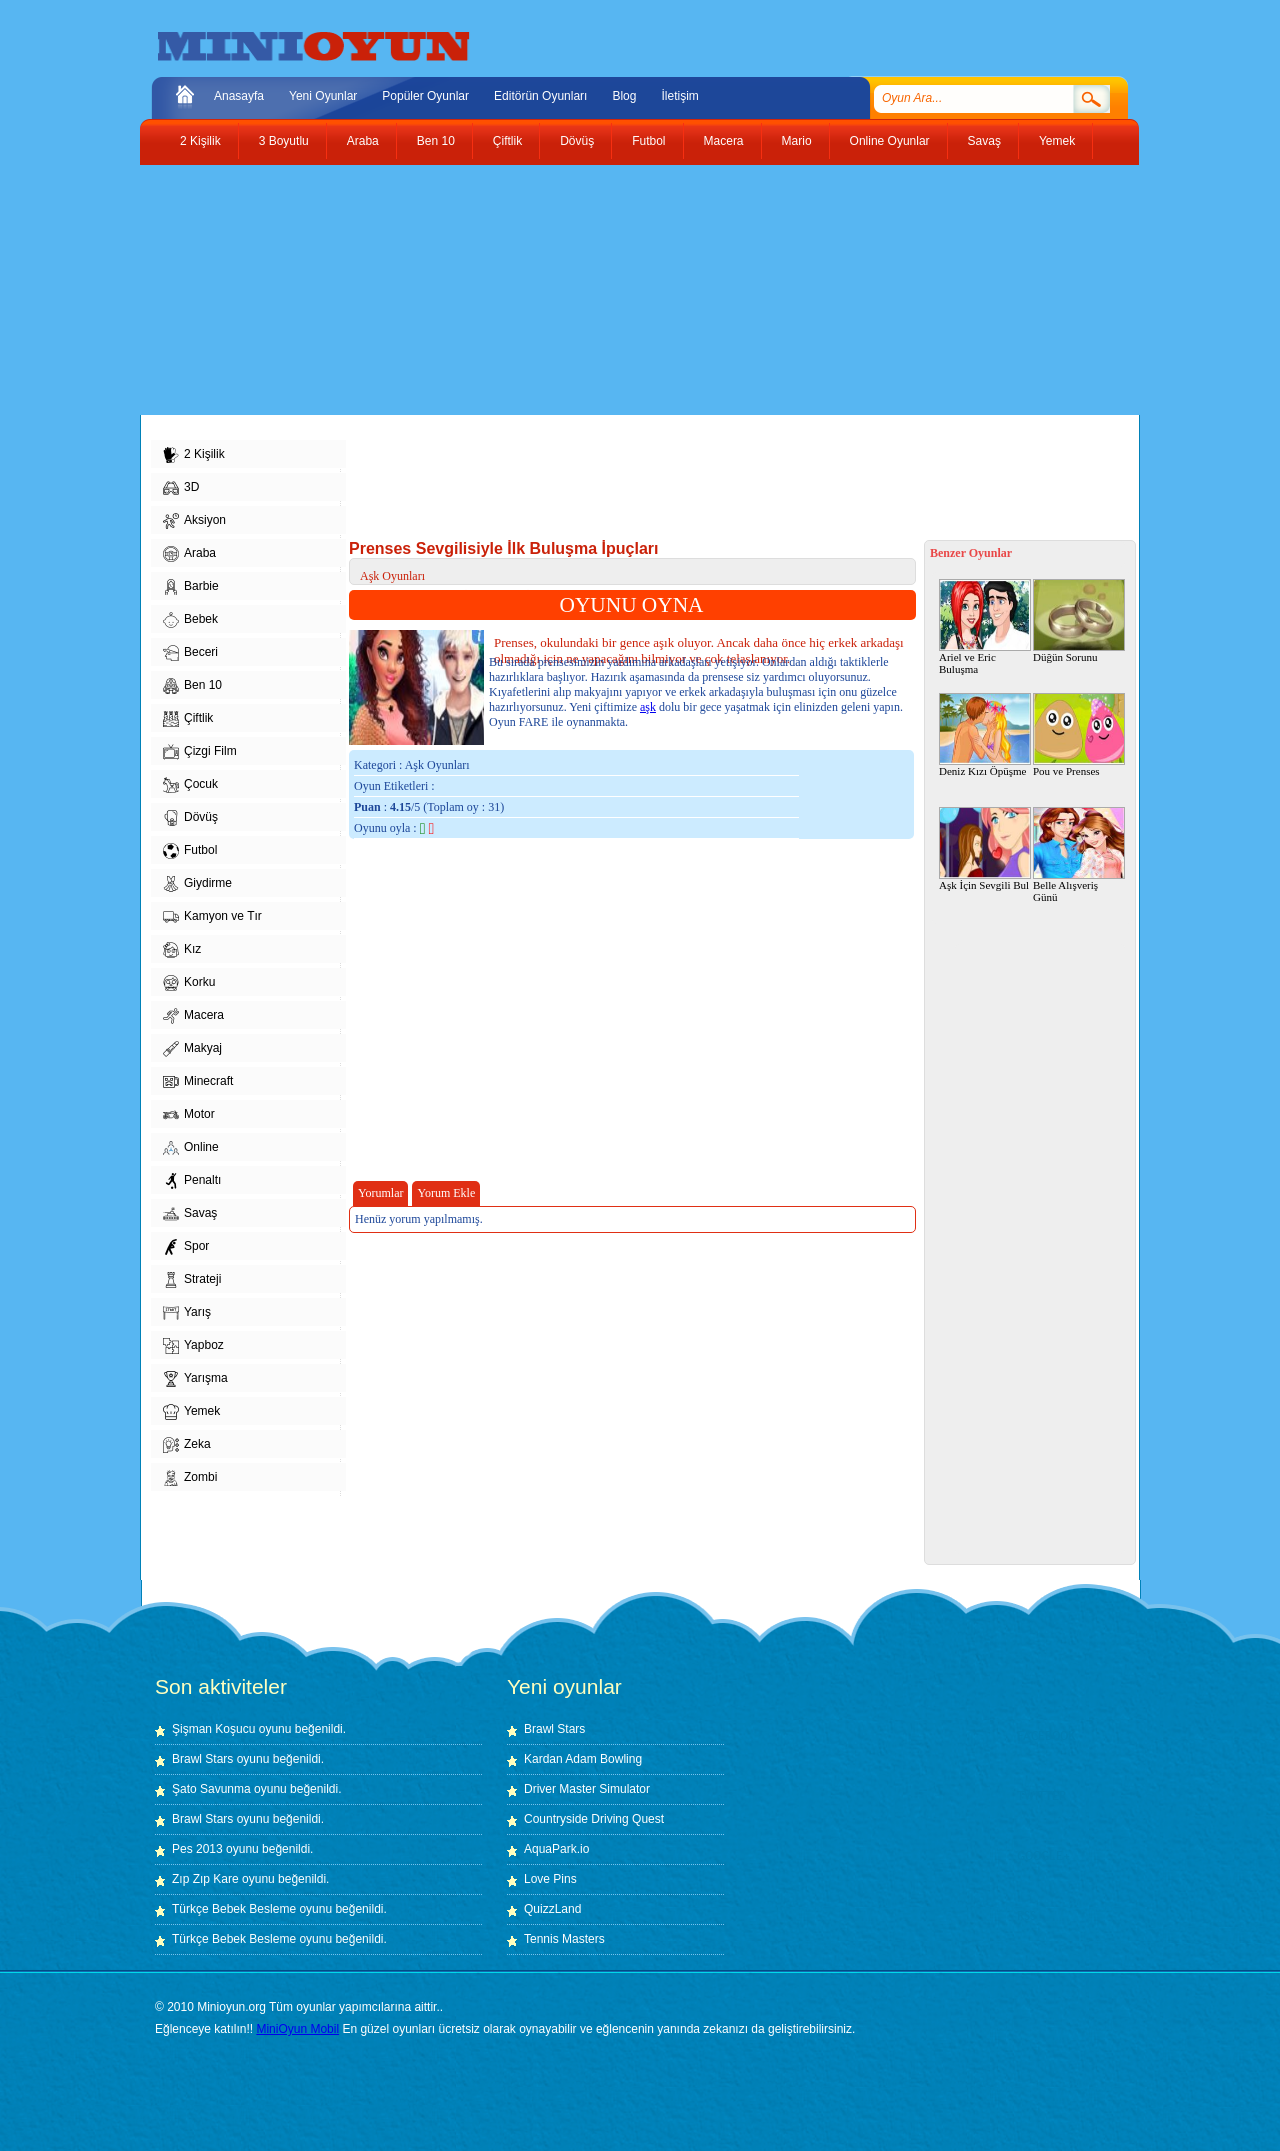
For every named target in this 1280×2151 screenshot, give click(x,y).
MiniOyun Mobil (297, 2029)
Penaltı (192, 1181)
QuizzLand (552, 1909)
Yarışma (195, 1379)
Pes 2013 (197, 1849)
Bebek (190, 620)
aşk (648, 707)
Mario (797, 141)
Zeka (187, 1445)
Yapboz (193, 1346)
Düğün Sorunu (1079, 621)
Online (191, 1148)
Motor (189, 1115)
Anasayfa (239, 96)
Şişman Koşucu (213, 1729)
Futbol (648, 141)
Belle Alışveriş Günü (1079, 855)
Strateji (192, 1280)
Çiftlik (507, 141)
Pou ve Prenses (1079, 735)
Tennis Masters (564, 1939)
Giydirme (197, 884)
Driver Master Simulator (587, 1789)
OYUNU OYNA (632, 605)
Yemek (1057, 141)
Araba (363, 141)
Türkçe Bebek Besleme (234, 1909)
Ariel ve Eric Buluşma (985, 627)
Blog (624, 96)
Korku (189, 983)
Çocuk (190, 785)
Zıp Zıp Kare (205, 1879)
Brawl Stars (202, 1759)
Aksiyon (194, 521)
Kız (182, 950)
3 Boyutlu (284, 141)
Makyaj (192, 1049)
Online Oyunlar (890, 141)
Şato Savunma (213, 1789)
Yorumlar (380, 1193)
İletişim (679, 96)
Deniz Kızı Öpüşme (985, 735)
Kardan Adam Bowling (583, 1759)
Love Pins (550, 1879)
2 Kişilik (200, 141)
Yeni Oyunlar (323, 96)
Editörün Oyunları (540, 96)
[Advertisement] (625, 290)
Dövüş (577, 141)
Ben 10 (436, 141)
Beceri (190, 653)
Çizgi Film (200, 752)
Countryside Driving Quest (594, 1819)
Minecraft (198, 1082)
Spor (186, 1247)
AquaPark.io (556, 1849)
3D (181, 488)
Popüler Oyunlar (425, 96)
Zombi (190, 1478)
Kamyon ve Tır (212, 917)
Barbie (191, 587)
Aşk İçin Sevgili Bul (985, 849)
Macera (724, 141)
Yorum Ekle (446, 1193)
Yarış (187, 1313)
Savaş (984, 141)
